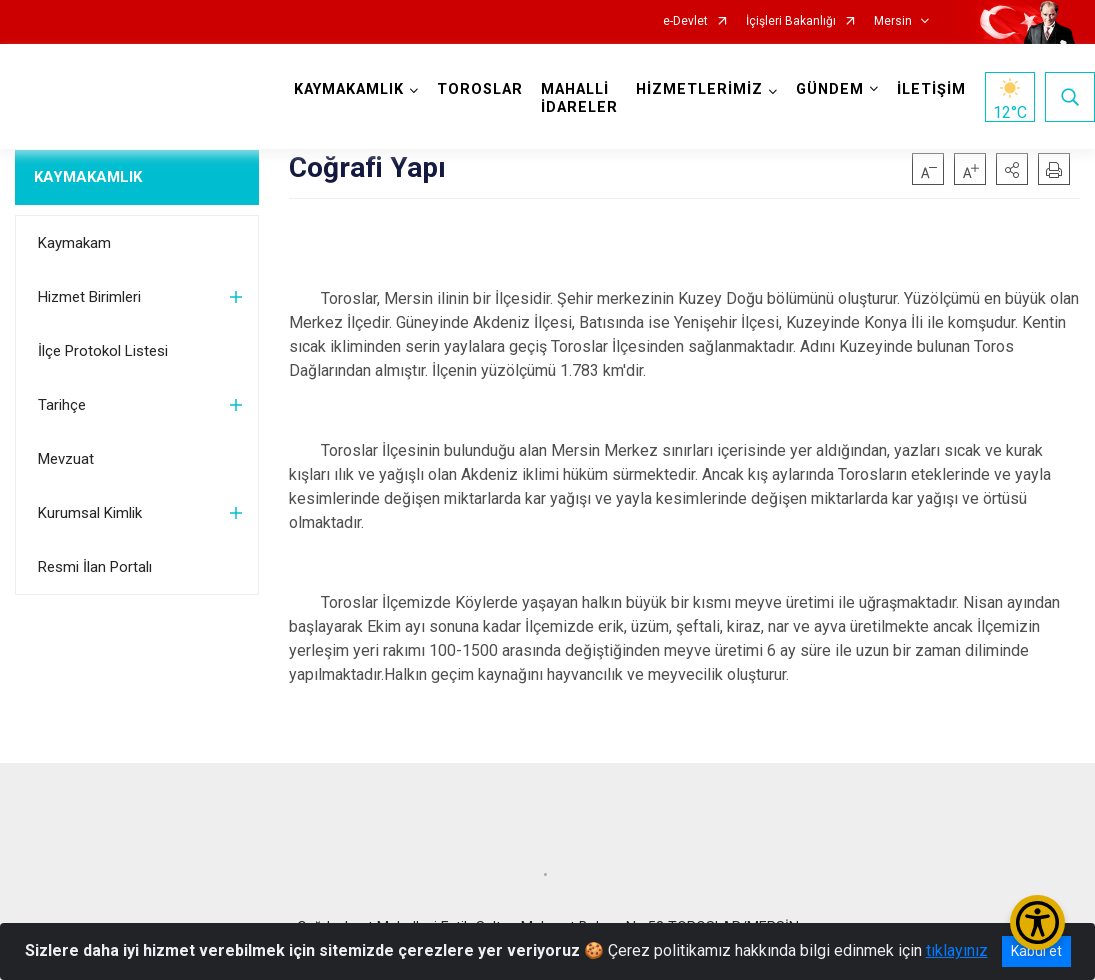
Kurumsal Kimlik (90, 513)
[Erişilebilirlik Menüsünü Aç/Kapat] (1037, 922)
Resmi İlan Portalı (95, 567)
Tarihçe (62, 405)
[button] (1012, 169)
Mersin (893, 21)
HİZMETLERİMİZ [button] (699, 89)
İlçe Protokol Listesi (103, 351)
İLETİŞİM (931, 89)
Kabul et (1036, 951)
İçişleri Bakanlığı (791, 21)
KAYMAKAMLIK (88, 177)
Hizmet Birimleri (89, 297)
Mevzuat (66, 459)
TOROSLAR (480, 89)
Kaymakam (74, 243)
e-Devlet (685, 21)
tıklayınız (957, 950)
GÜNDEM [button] (830, 89)
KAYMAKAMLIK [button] (349, 89)
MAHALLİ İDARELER (579, 98)
